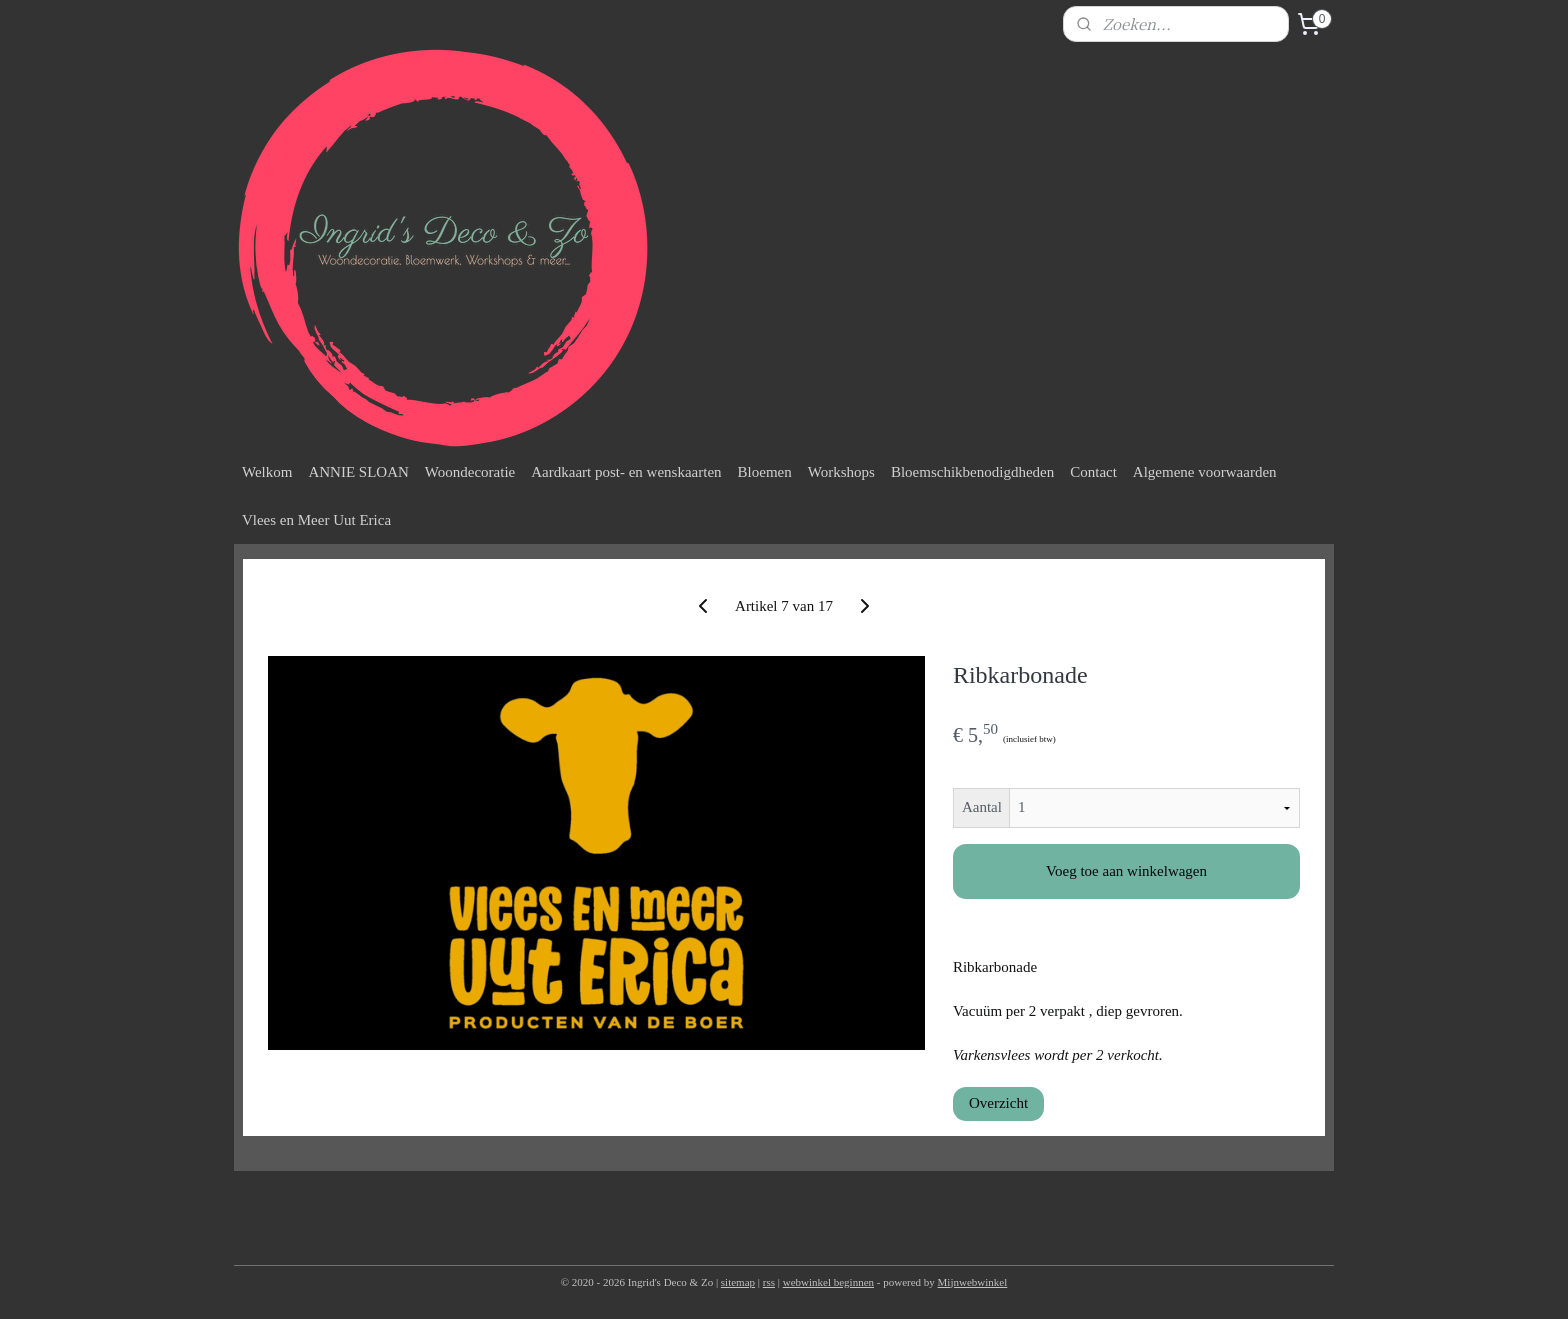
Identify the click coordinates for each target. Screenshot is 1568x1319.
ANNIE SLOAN (358, 472)
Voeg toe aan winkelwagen (1126, 871)
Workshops (841, 472)
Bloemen (765, 472)
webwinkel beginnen (828, 1282)
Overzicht (998, 1103)
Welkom (267, 472)
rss (769, 1282)
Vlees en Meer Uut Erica (316, 520)
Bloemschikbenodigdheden (972, 472)
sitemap (738, 1282)
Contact (1093, 472)
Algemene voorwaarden (1205, 472)
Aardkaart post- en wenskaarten (626, 472)
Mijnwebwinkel (973, 1282)
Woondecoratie (470, 472)
